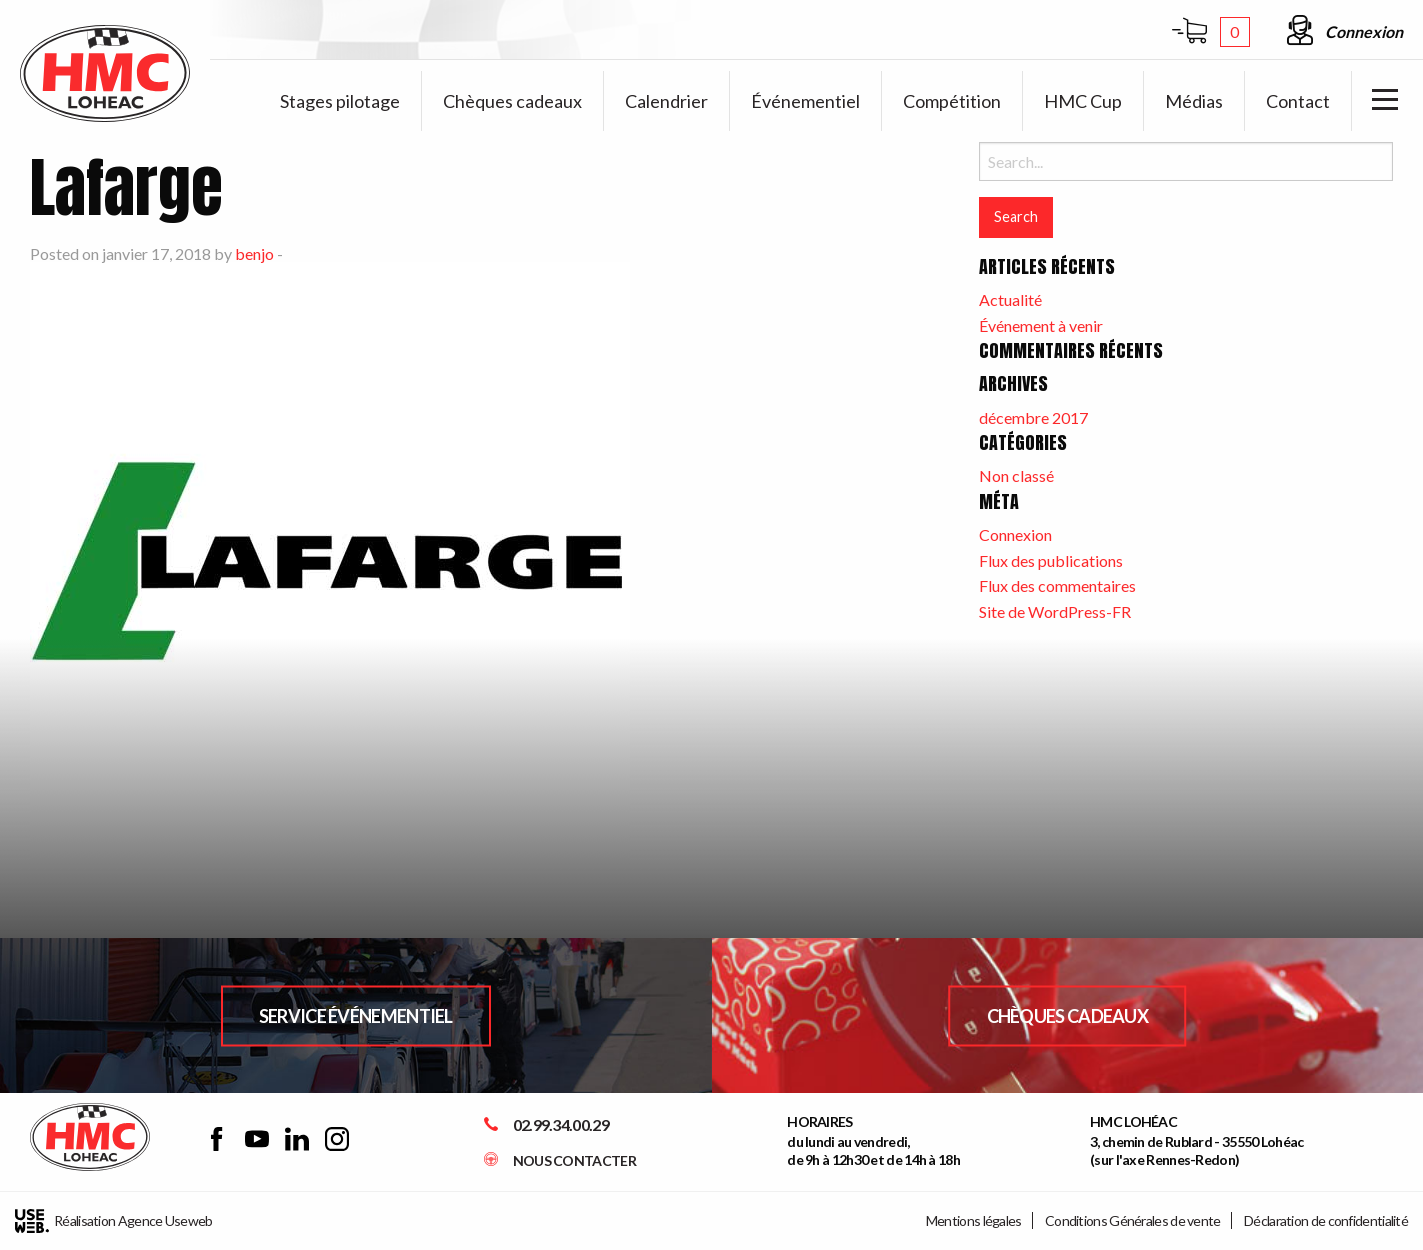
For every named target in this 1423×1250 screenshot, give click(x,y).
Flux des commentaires (1057, 585)
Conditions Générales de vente (1133, 1220)
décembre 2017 (1033, 417)
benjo (254, 253)
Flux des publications (1051, 560)
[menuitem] (340, 101)
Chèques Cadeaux (1068, 1015)
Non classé (1016, 475)
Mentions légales (974, 1220)
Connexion (1015, 534)
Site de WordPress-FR (1055, 611)
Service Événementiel (356, 1015)
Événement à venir (1041, 325)
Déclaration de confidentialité (1326, 1220)
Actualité (1010, 299)
